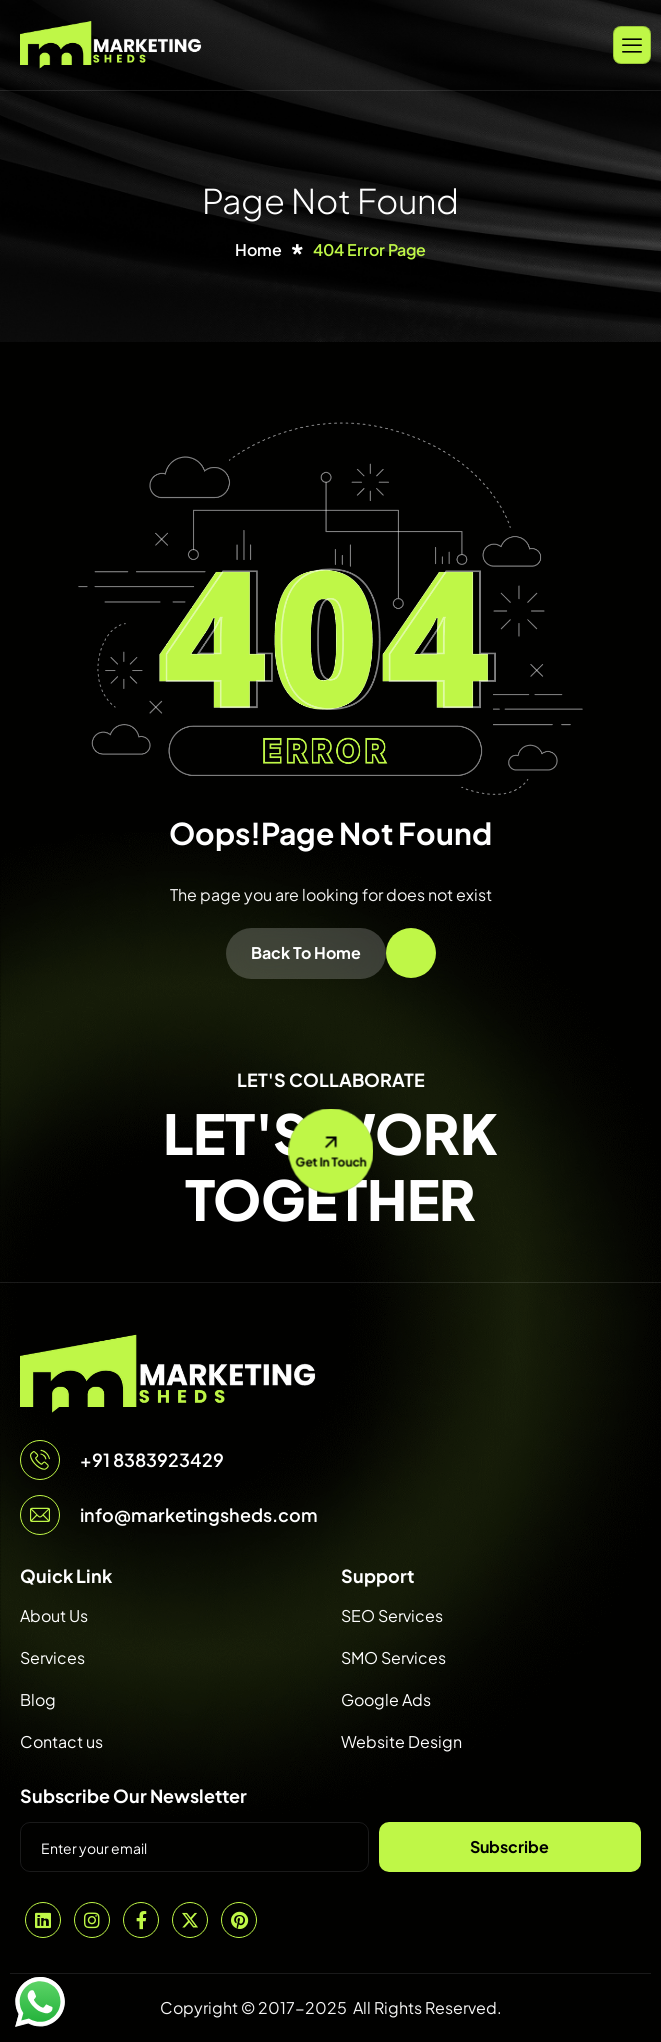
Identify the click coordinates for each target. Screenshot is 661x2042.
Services (52, 1657)
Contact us (61, 1741)
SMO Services (393, 1657)
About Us (54, 1615)
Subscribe (509, 1846)
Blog (38, 1699)
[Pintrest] (239, 1920)
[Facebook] (141, 1920)
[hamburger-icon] (632, 44)
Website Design (401, 1741)
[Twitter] (190, 1920)
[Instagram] (92, 1920)
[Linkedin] (43, 1920)
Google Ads (386, 1699)
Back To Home (306, 952)
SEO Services (392, 1615)
